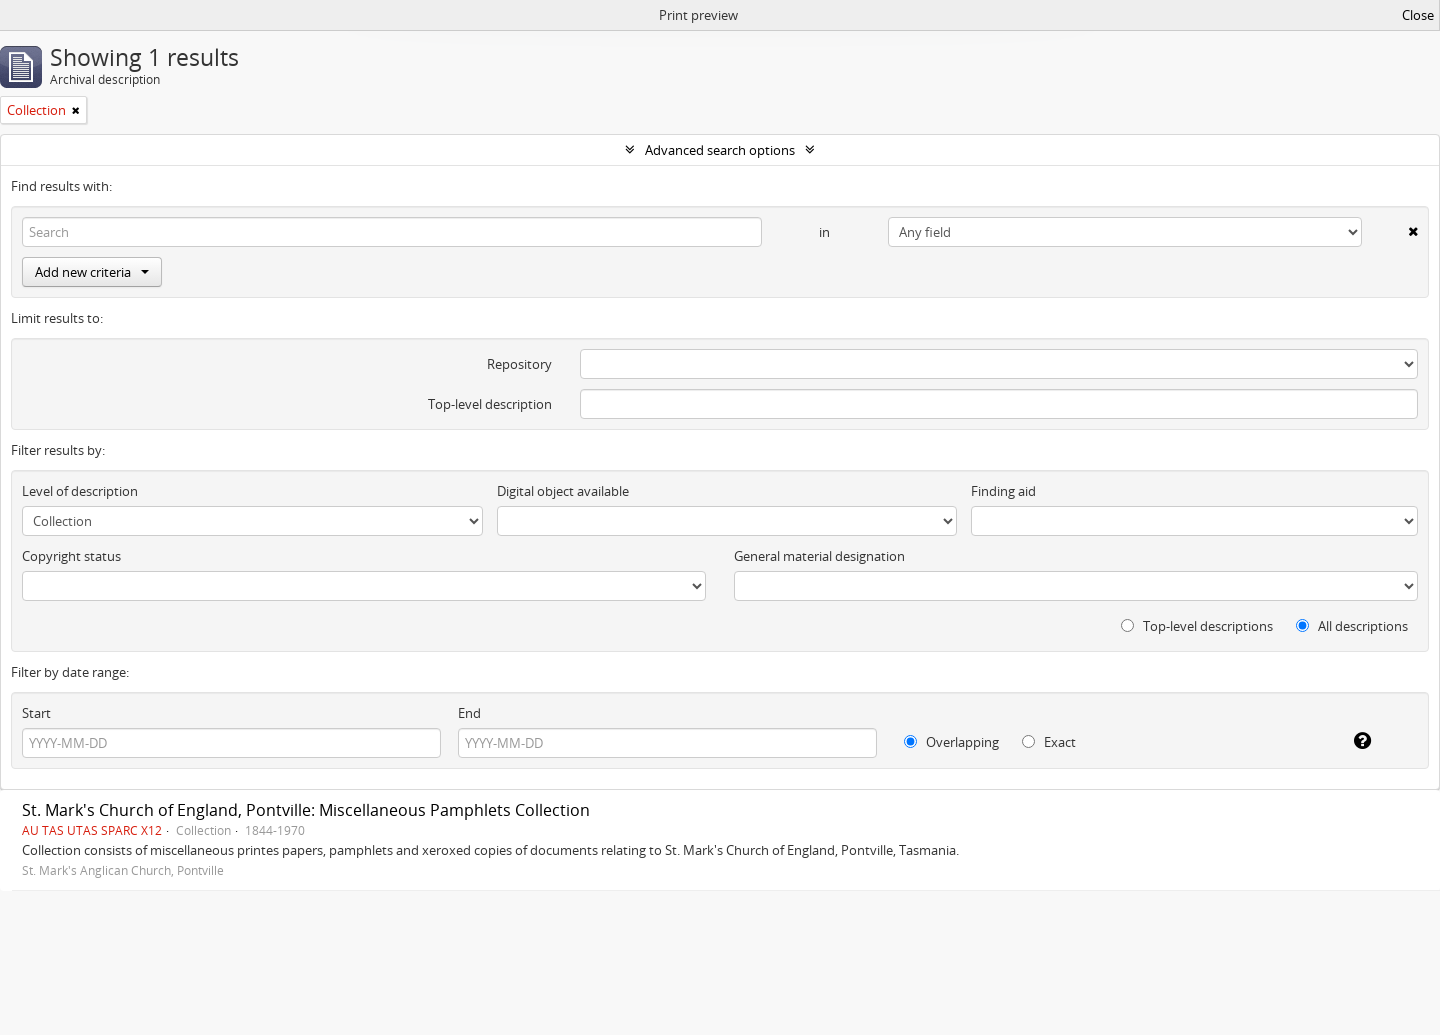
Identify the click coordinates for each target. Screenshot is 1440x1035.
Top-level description (490, 404)
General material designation (819, 556)
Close (1418, 15)
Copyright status (71, 556)
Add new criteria (92, 272)
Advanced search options (720, 150)
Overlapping (951, 742)
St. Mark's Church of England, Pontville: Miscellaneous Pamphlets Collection (306, 810)
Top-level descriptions (1197, 626)
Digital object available (563, 491)
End (469, 713)
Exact (1049, 742)
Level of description (80, 491)
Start (36, 713)
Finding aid (1003, 491)
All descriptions (1352, 626)
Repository (519, 364)
